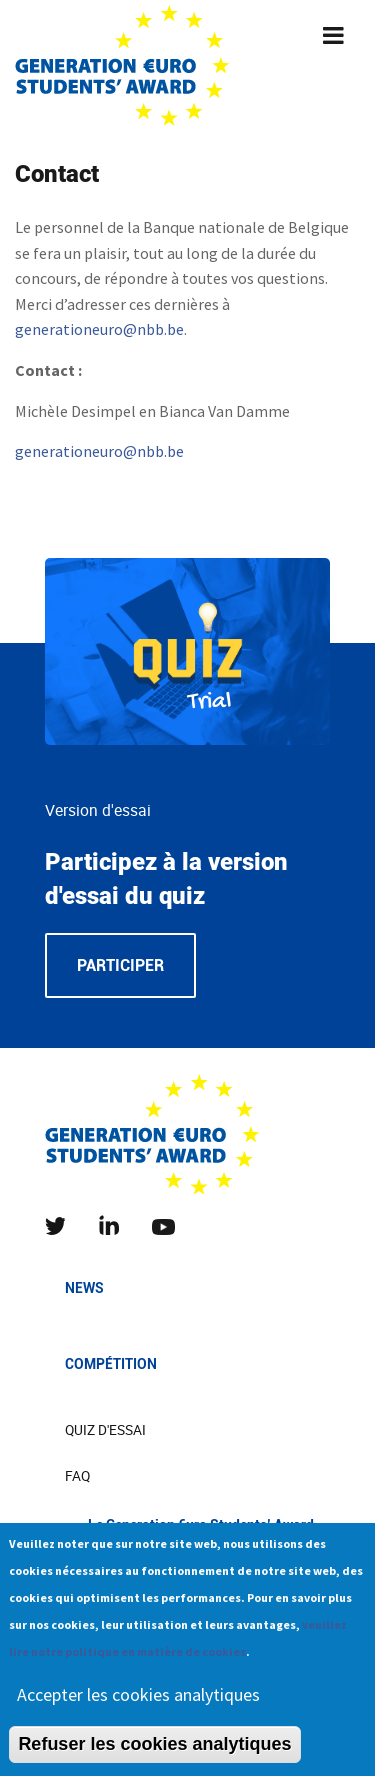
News (84, 1288)
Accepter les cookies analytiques (138, 1707)
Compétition (111, 1364)
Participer (120, 965)
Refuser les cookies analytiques (154, 1757)
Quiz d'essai (105, 1430)
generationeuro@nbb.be (99, 329)
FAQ (77, 1476)
